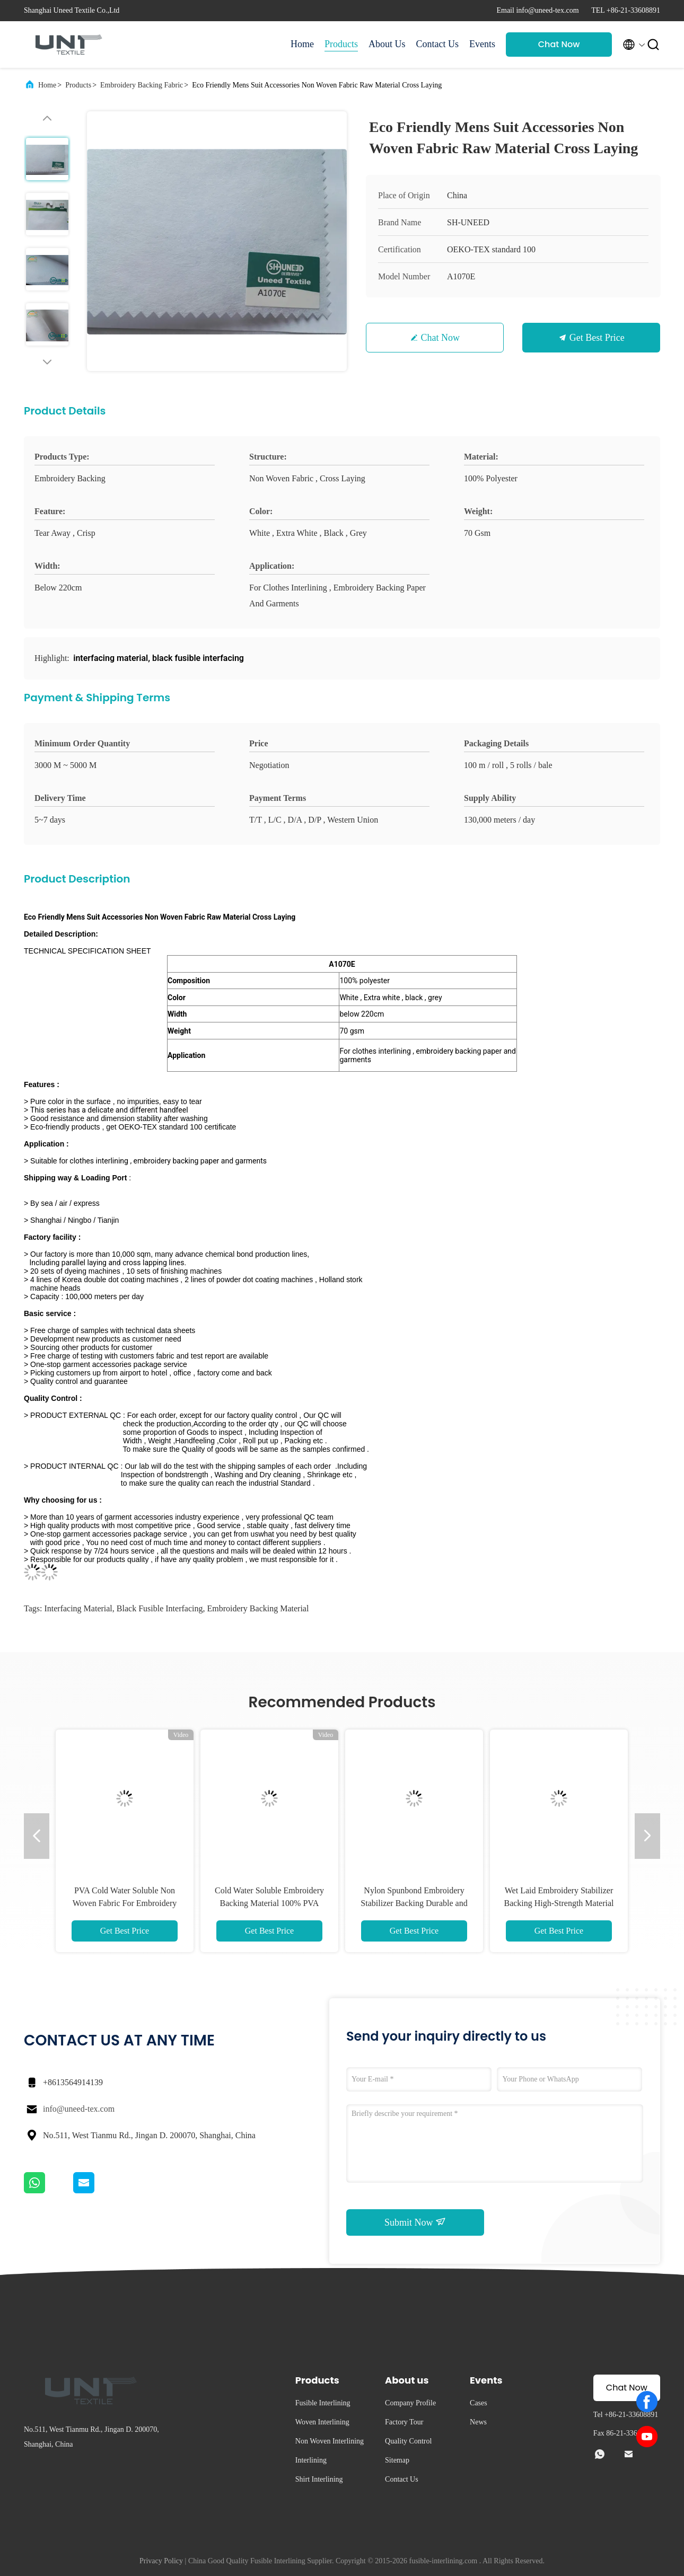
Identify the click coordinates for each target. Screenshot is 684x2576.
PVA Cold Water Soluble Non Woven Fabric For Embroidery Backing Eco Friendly (125, 1903)
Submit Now (415, 2222)
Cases (478, 2403)
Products (341, 44)
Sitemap (397, 2460)
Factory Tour (404, 2422)
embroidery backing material (258, 1608)
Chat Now (559, 44)
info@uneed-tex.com (79, 2108)
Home (302, 44)
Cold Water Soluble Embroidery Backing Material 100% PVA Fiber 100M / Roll (269, 1903)
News (478, 2422)
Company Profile (410, 2403)
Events (482, 44)
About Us (387, 44)
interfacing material (78, 1608)
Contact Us (437, 44)
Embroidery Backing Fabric (141, 85)
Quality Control (408, 2441)
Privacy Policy (161, 2561)
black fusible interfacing (160, 1608)
